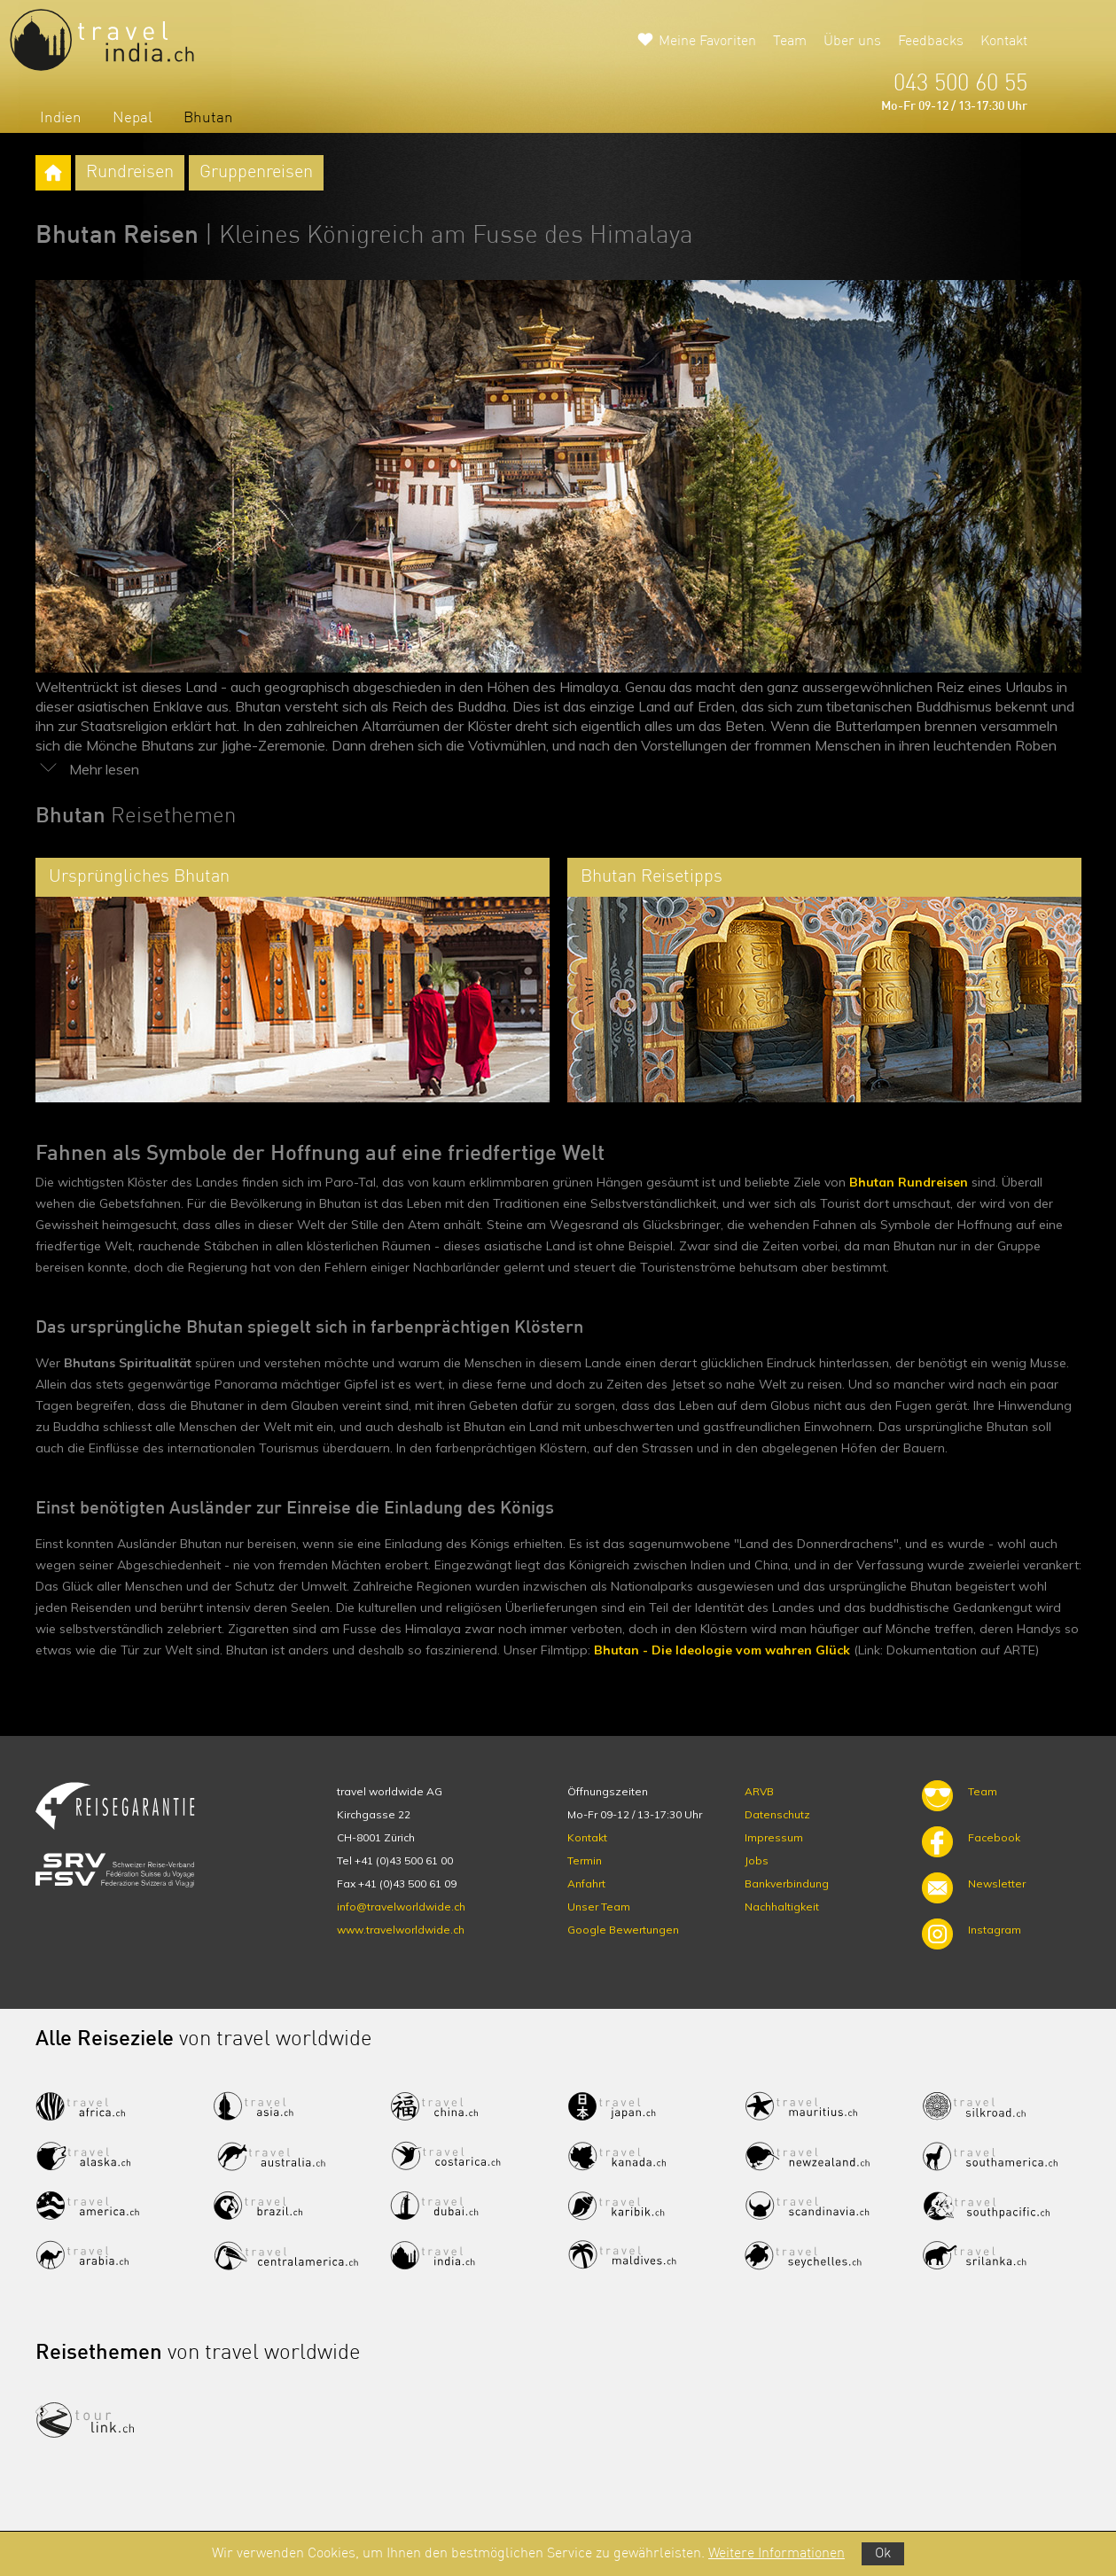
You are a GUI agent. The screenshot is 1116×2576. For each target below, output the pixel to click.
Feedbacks (931, 42)
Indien (61, 118)
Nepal (132, 118)
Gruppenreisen (256, 173)
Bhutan (208, 118)
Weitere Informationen (776, 2554)
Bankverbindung (787, 1883)
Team (790, 42)
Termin (584, 1860)
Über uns (852, 42)
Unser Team (598, 1906)
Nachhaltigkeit (782, 1906)
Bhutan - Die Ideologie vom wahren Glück (722, 1650)
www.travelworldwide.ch (400, 1929)
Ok (883, 2554)
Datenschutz (777, 1814)
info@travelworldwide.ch (401, 1906)
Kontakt (1003, 42)
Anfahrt (586, 1883)
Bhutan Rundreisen (908, 1182)
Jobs (757, 1860)
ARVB (759, 1791)
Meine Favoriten (707, 42)
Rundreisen (130, 173)
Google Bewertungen (623, 1929)
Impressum (774, 1837)
